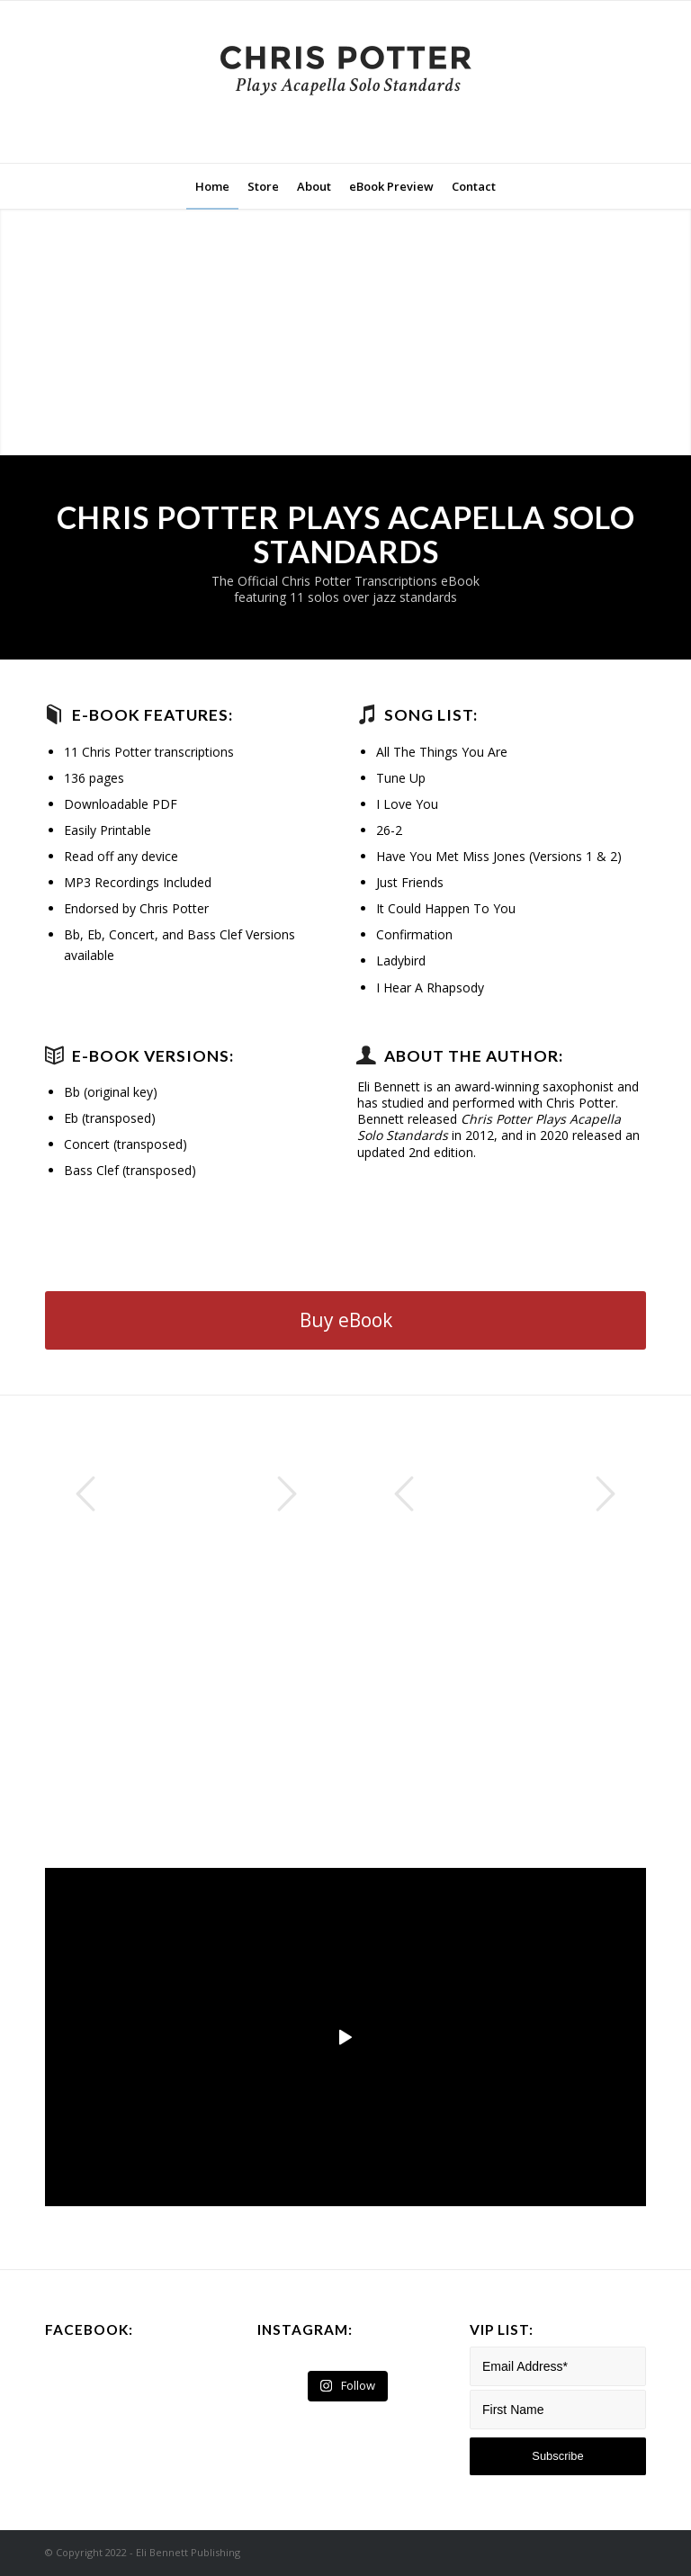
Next (287, 1494)
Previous (85, 1494)
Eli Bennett (388, 1086)
